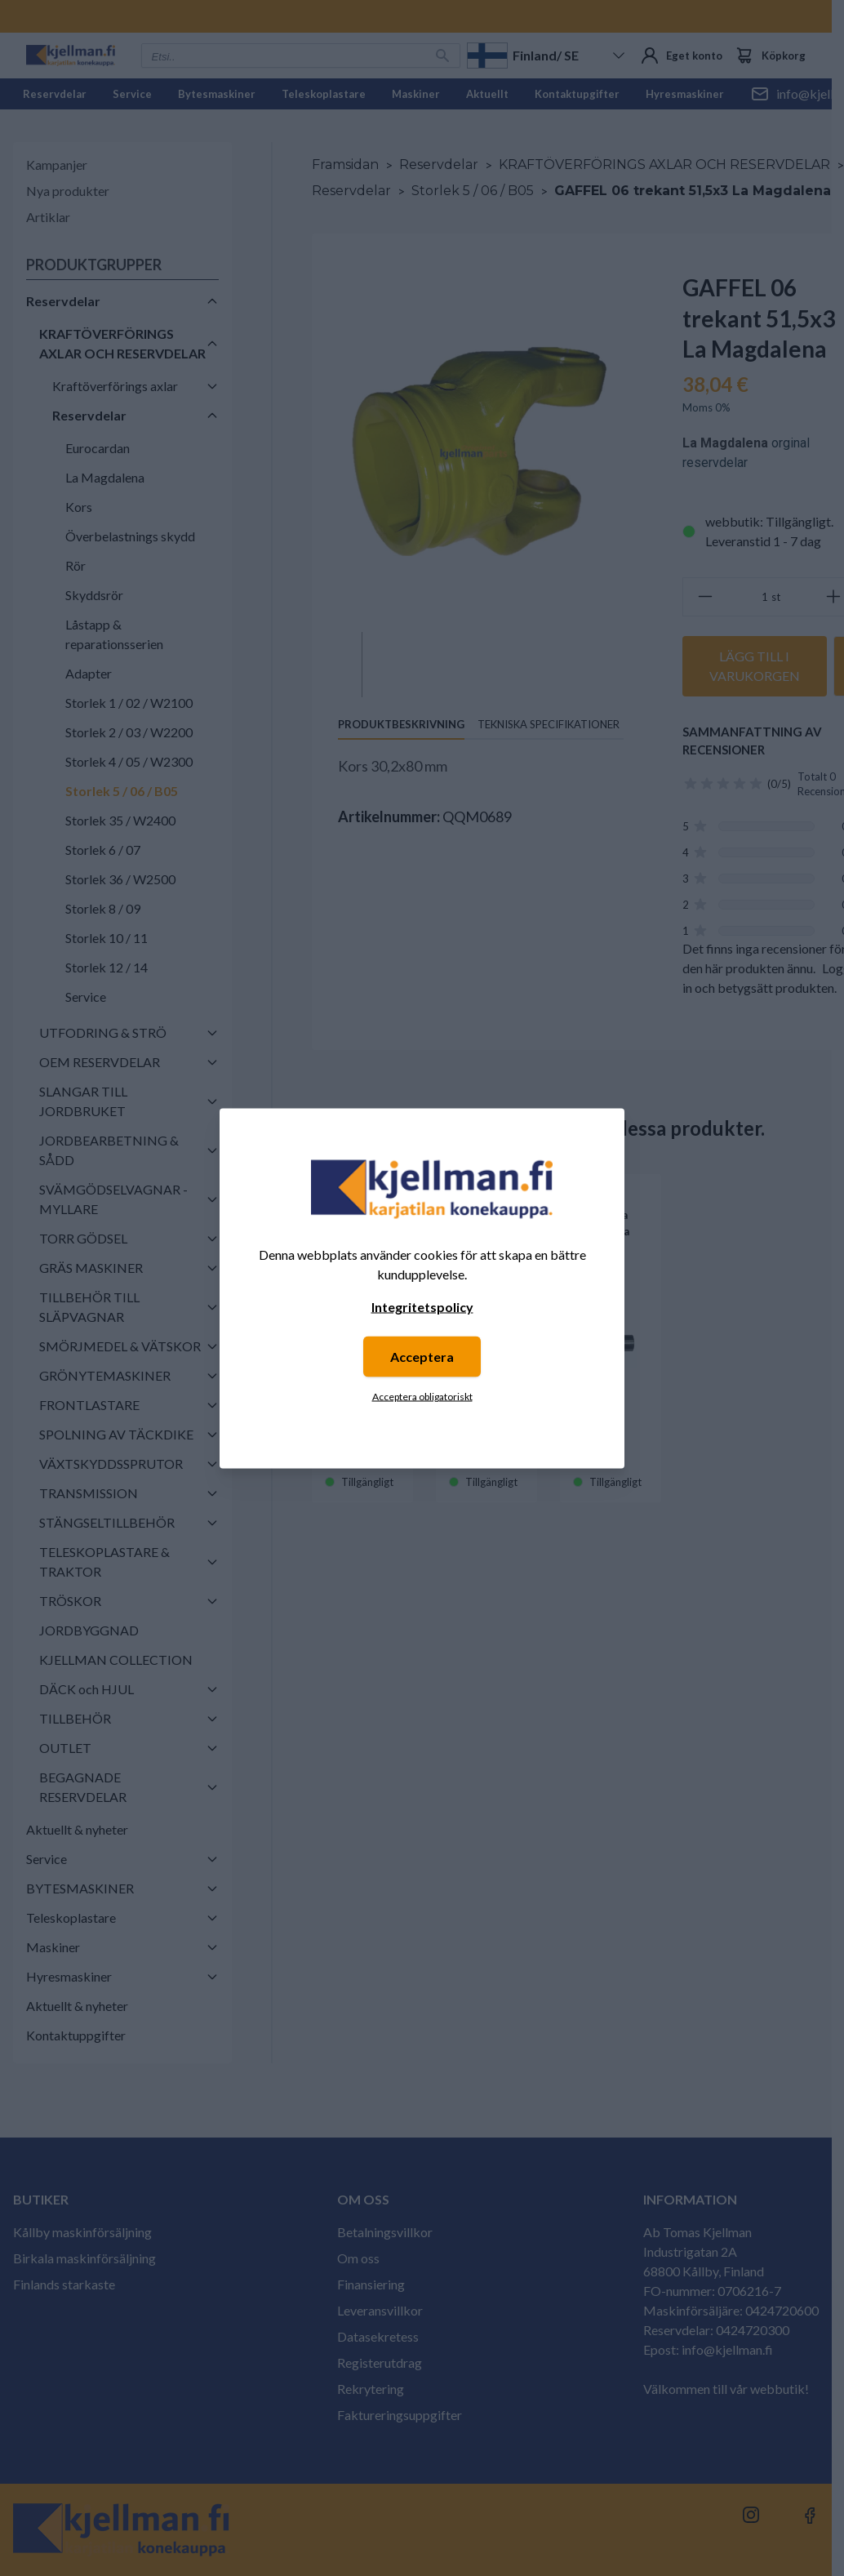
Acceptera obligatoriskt (422, 1396)
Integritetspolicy (422, 1306)
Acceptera (422, 1356)
